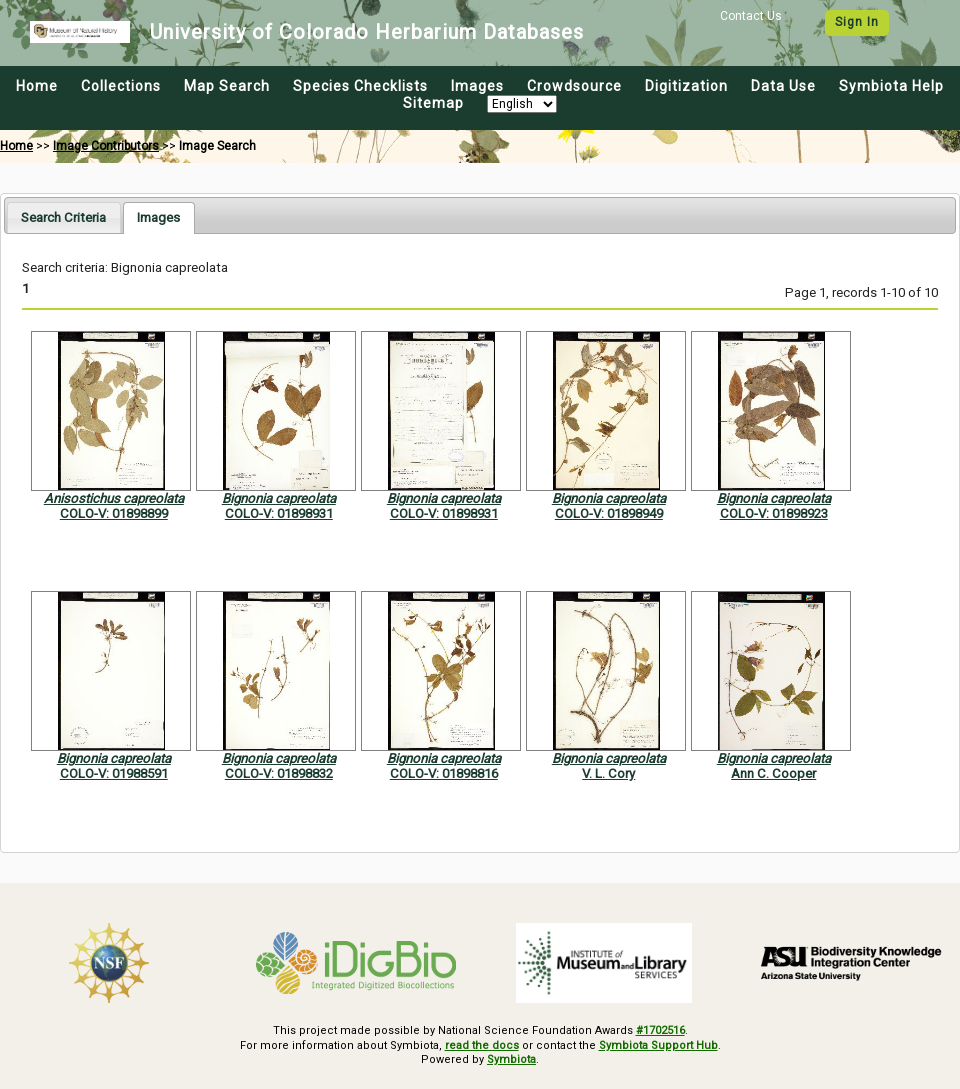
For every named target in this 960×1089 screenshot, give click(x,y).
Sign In (857, 22)
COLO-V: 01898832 (279, 773)
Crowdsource (574, 86)
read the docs (482, 1045)
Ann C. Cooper (773, 773)
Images (477, 86)
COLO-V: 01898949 (609, 513)
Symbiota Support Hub (658, 1045)
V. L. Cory (608, 773)
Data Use (783, 86)
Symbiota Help (891, 86)
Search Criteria (63, 217)
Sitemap (433, 103)
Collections (121, 86)
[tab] (63, 217)
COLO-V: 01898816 (444, 773)
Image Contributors (106, 146)
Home (37, 86)
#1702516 (660, 1030)
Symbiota (511, 1059)
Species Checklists (360, 86)
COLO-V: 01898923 (774, 513)
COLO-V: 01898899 (114, 513)
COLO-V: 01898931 (279, 513)
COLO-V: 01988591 (114, 773)
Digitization (686, 86)
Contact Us (751, 16)
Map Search (227, 86)
